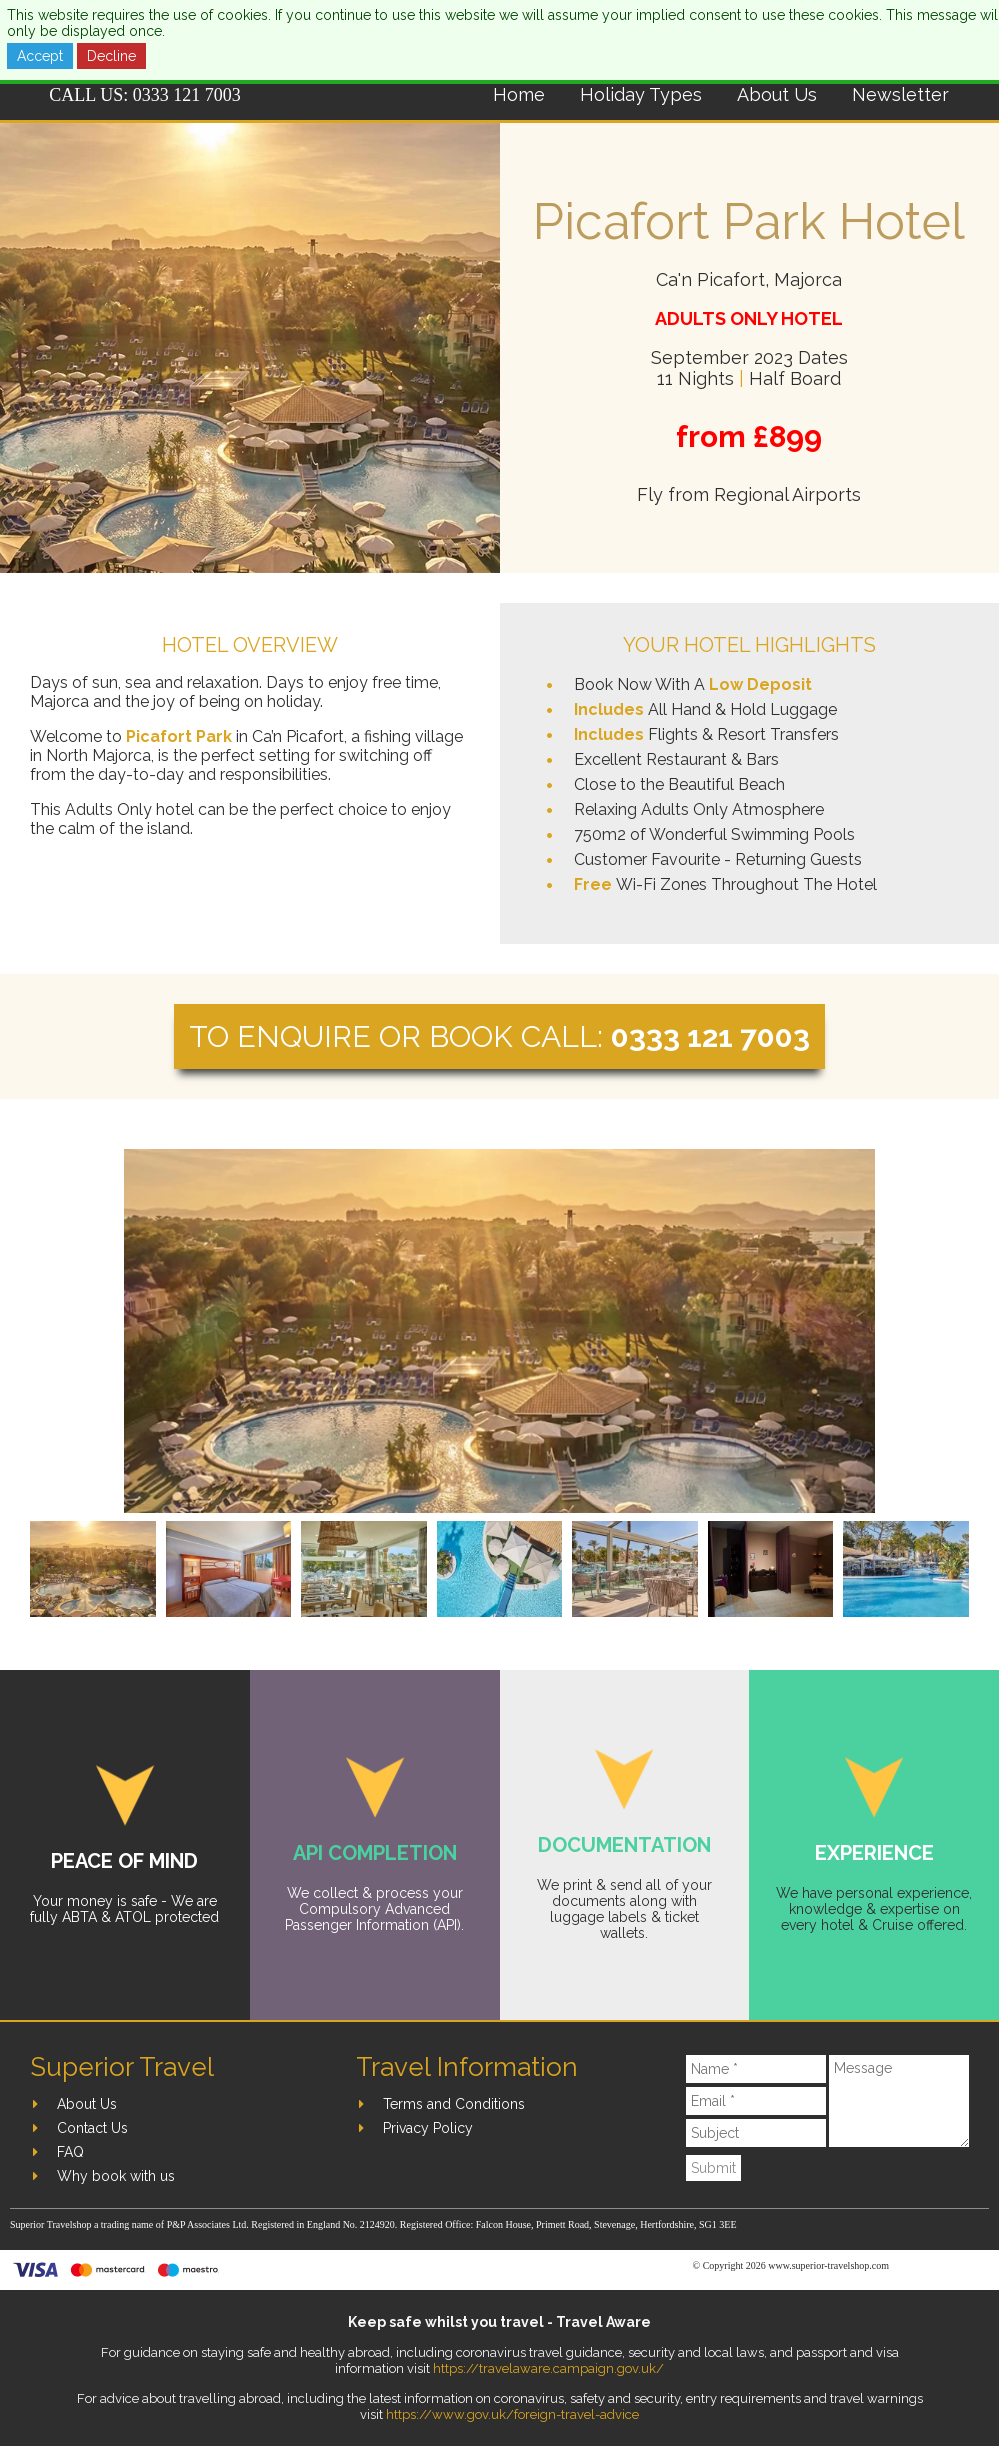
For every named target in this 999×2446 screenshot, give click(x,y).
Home (519, 94)
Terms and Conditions (454, 2104)
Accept (40, 56)
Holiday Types (641, 94)
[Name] (756, 2069)
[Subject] (756, 2133)
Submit (713, 2168)
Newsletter (900, 94)
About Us (777, 94)
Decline (111, 56)
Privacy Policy (428, 2128)
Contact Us (92, 2128)
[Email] (756, 2101)
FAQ (70, 2152)
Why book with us (116, 2176)
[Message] (899, 2101)
